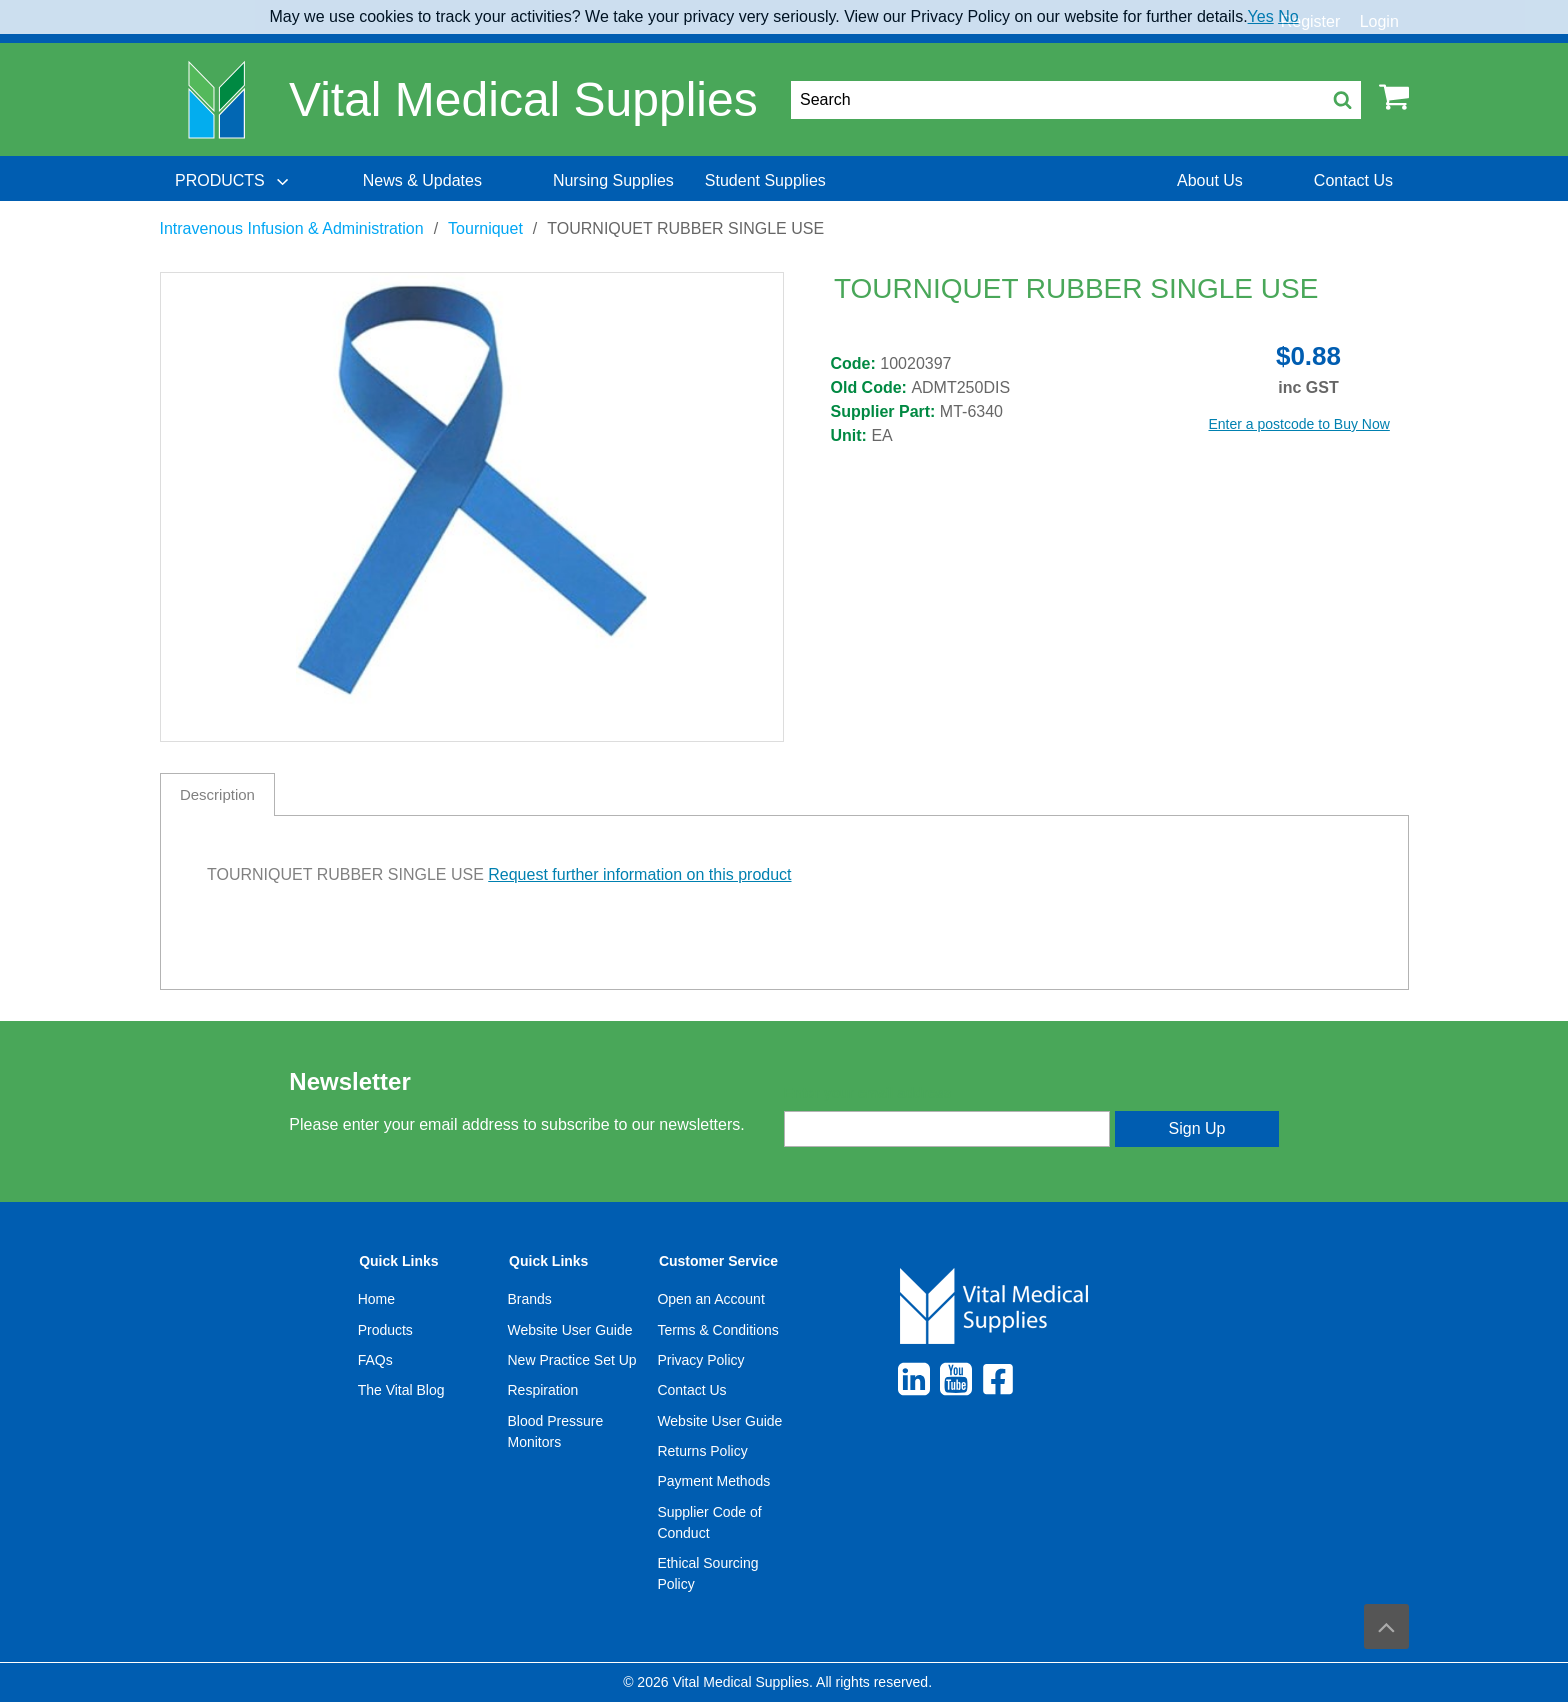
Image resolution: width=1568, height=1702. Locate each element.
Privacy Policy (700, 1360)
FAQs (375, 1360)
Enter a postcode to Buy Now (1299, 424)
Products (385, 1330)
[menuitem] (234, 181)
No (1288, 16)
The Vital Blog (401, 1390)
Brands (530, 1299)
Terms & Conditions (717, 1330)
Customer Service (718, 1261)
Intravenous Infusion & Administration (292, 228)
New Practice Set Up (572, 1360)
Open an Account (710, 1299)
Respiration (543, 1390)
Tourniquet (485, 228)
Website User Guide (570, 1330)
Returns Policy (702, 1451)
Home (376, 1299)
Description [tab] (217, 794)
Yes (1261, 16)
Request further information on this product (639, 874)
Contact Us (691, 1390)
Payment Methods (713, 1481)
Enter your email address (867, 1093)
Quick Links (398, 1261)
